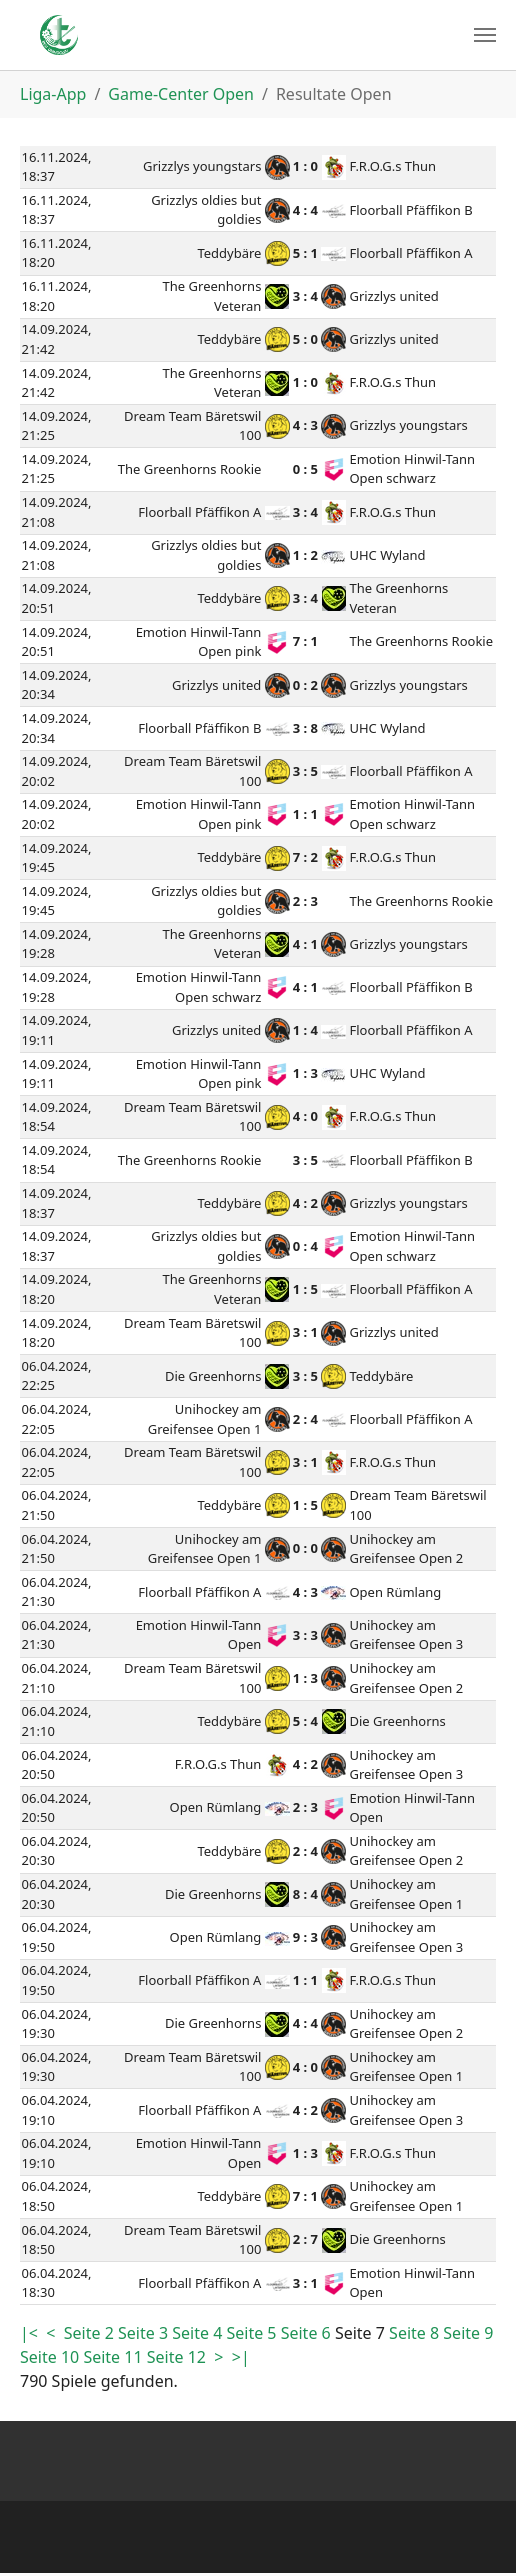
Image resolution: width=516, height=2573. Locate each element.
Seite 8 (416, 2333)
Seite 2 (91, 2333)
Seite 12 (178, 2357)
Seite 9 (468, 2333)
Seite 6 (308, 2333)
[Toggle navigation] (485, 35)
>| (241, 2357)
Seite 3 (145, 2333)
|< (31, 2333)
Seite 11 (114, 2357)
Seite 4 (199, 2333)
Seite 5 (253, 2333)
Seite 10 (51, 2357)
